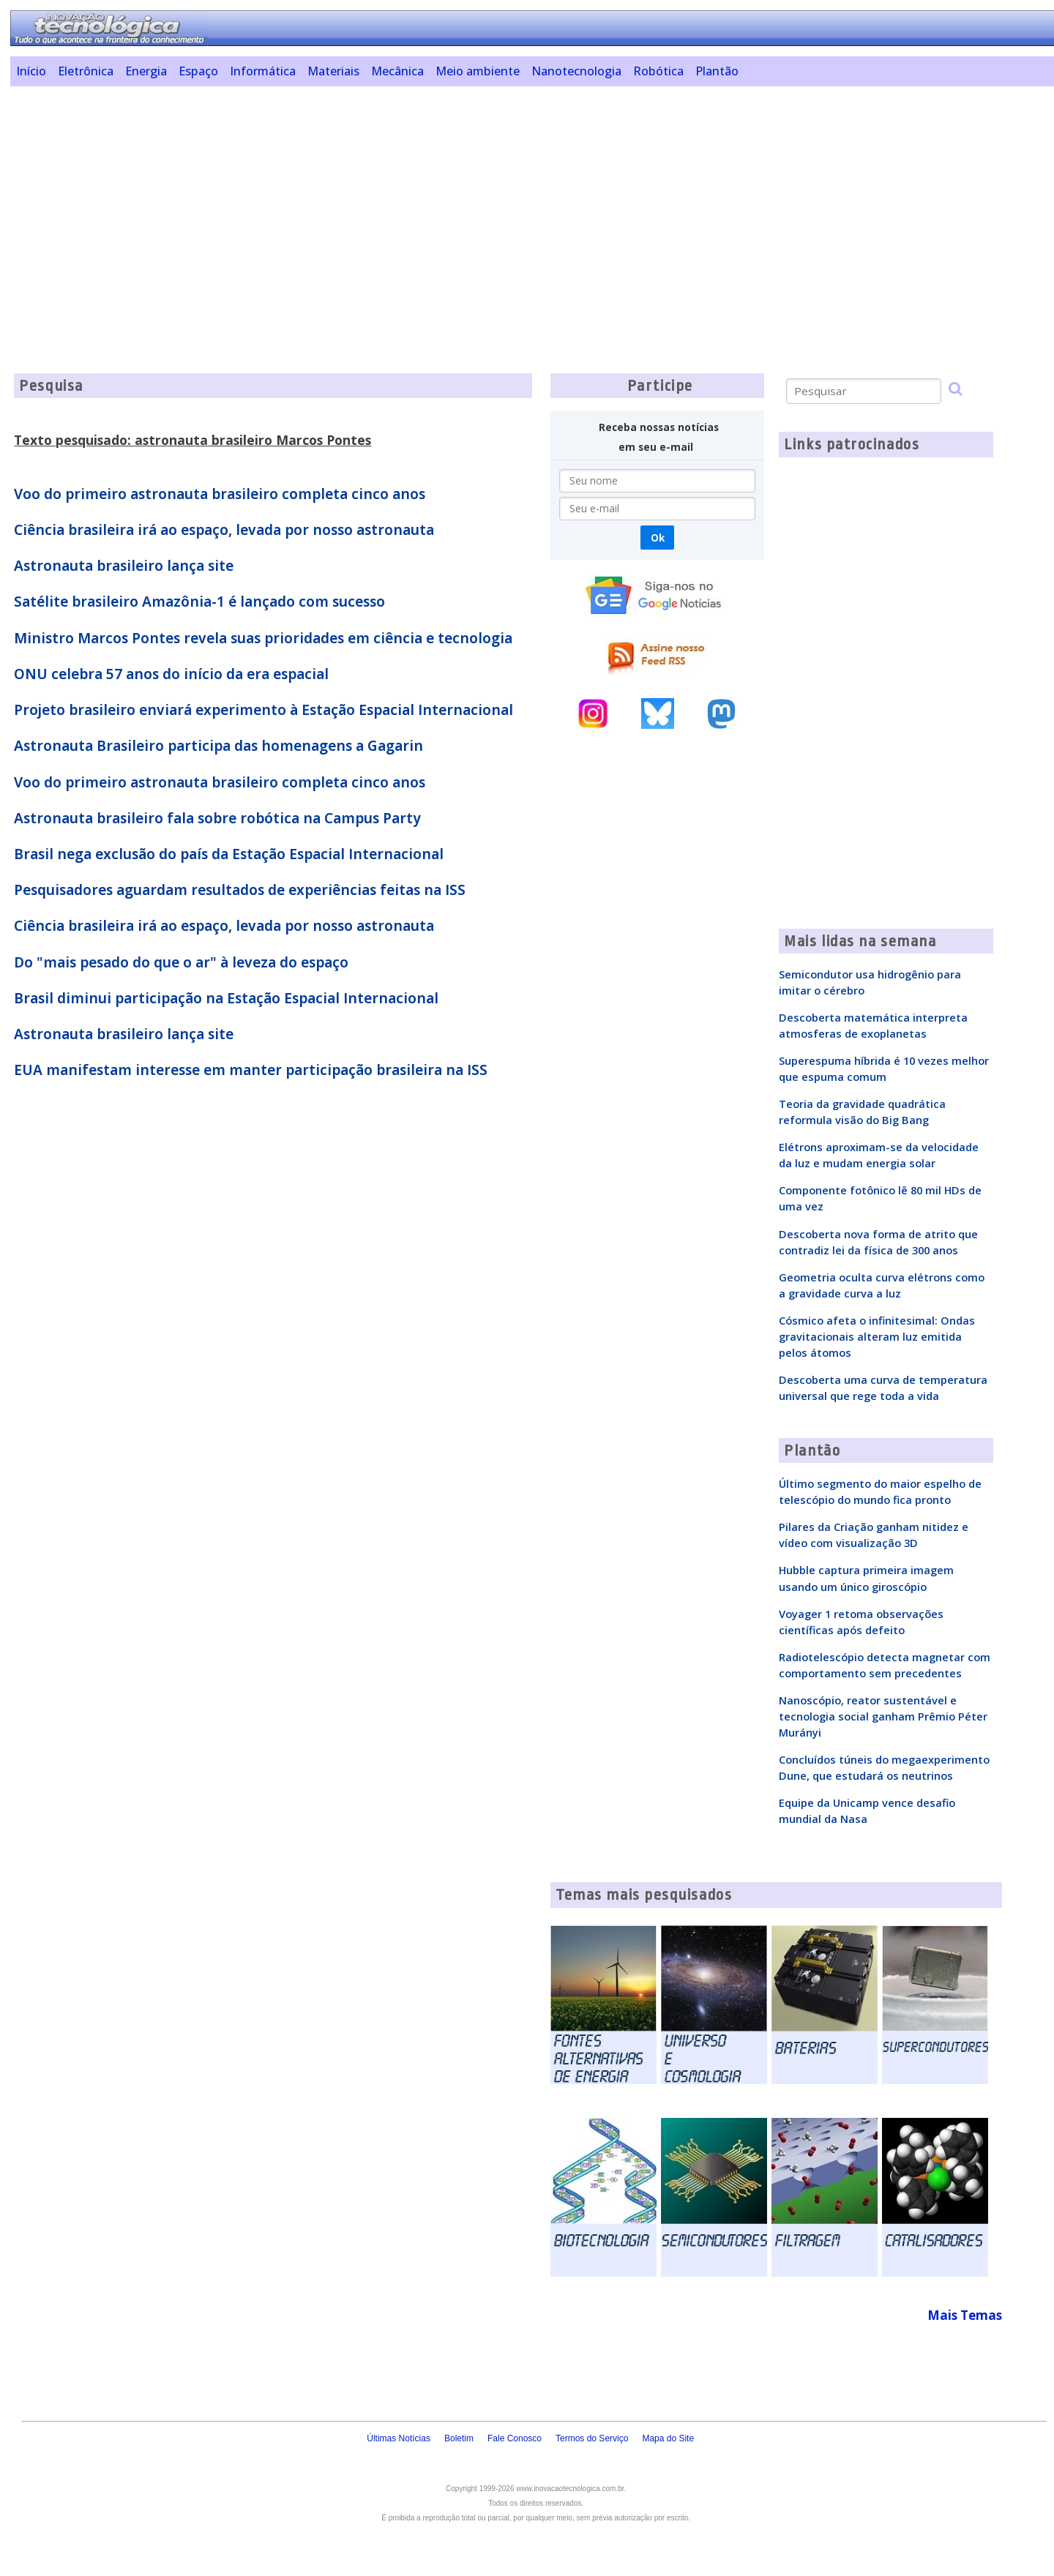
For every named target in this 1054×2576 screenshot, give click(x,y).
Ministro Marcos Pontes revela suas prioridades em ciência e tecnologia (263, 638)
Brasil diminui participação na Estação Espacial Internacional (226, 998)
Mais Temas (964, 2315)
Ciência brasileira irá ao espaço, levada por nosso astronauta (224, 529)
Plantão (717, 71)
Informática (263, 71)
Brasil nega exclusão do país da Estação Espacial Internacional (229, 854)
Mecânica (397, 71)
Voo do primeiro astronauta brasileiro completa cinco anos (219, 493)
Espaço (198, 71)
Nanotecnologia (576, 71)
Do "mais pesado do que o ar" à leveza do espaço (181, 962)
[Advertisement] (460, 199)
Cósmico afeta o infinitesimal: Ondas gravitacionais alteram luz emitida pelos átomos (877, 1336)
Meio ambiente (478, 71)
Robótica (658, 71)
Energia (146, 71)
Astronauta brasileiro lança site (123, 565)
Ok (658, 537)
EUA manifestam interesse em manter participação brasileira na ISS (250, 1069)
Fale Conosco (514, 2438)
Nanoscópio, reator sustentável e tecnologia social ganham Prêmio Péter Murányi (883, 1716)
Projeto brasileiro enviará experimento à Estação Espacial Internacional (263, 709)
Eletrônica (85, 71)
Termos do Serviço (592, 2438)
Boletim (459, 2438)
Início (31, 71)
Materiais (333, 71)
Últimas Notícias (398, 2438)
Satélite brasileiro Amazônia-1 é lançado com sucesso (199, 601)
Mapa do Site (668, 2438)
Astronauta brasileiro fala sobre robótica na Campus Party (217, 818)
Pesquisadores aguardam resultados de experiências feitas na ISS (240, 889)
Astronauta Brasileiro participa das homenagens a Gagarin (218, 745)
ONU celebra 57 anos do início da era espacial (171, 674)
